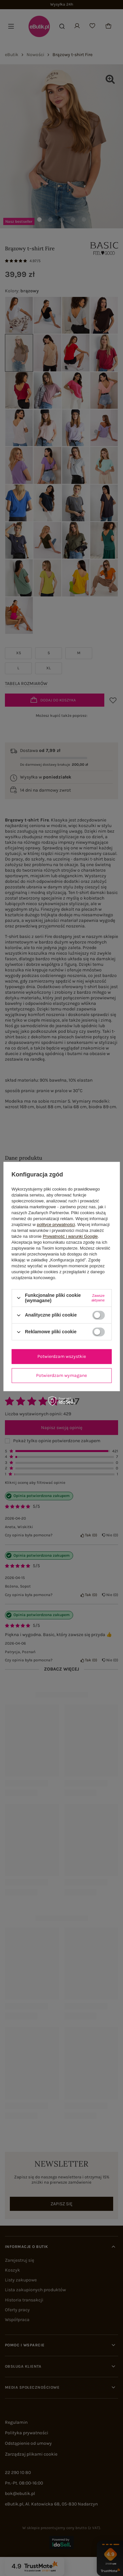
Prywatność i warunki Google (70, 1236)
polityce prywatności (56, 1224)
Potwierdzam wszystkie (61, 1356)
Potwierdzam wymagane (61, 1375)
